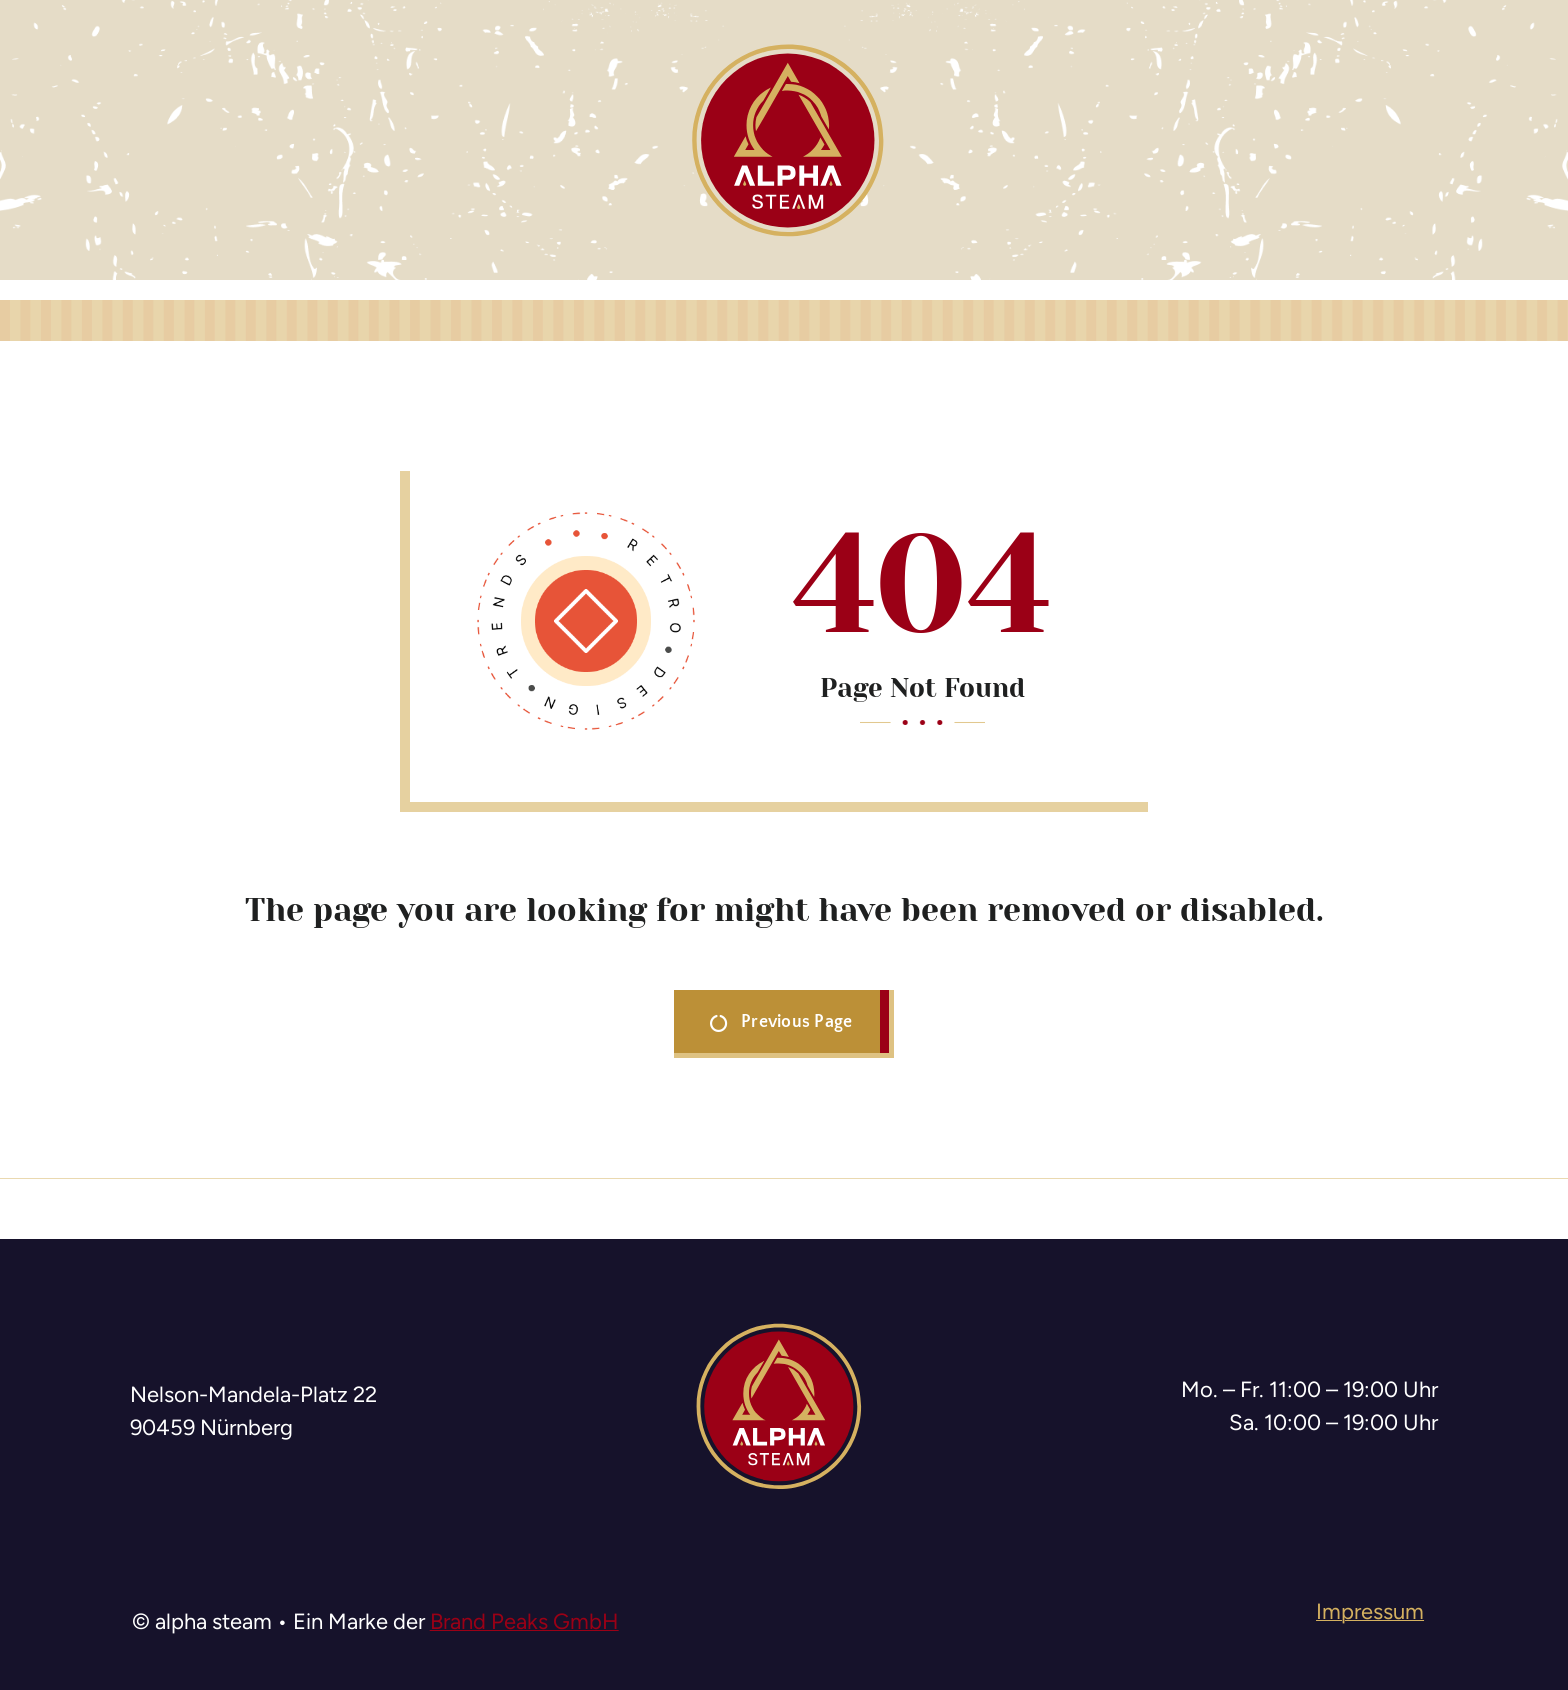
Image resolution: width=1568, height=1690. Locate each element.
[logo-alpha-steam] (788, 50)
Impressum (1370, 1611)
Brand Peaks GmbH (524, 1621)
